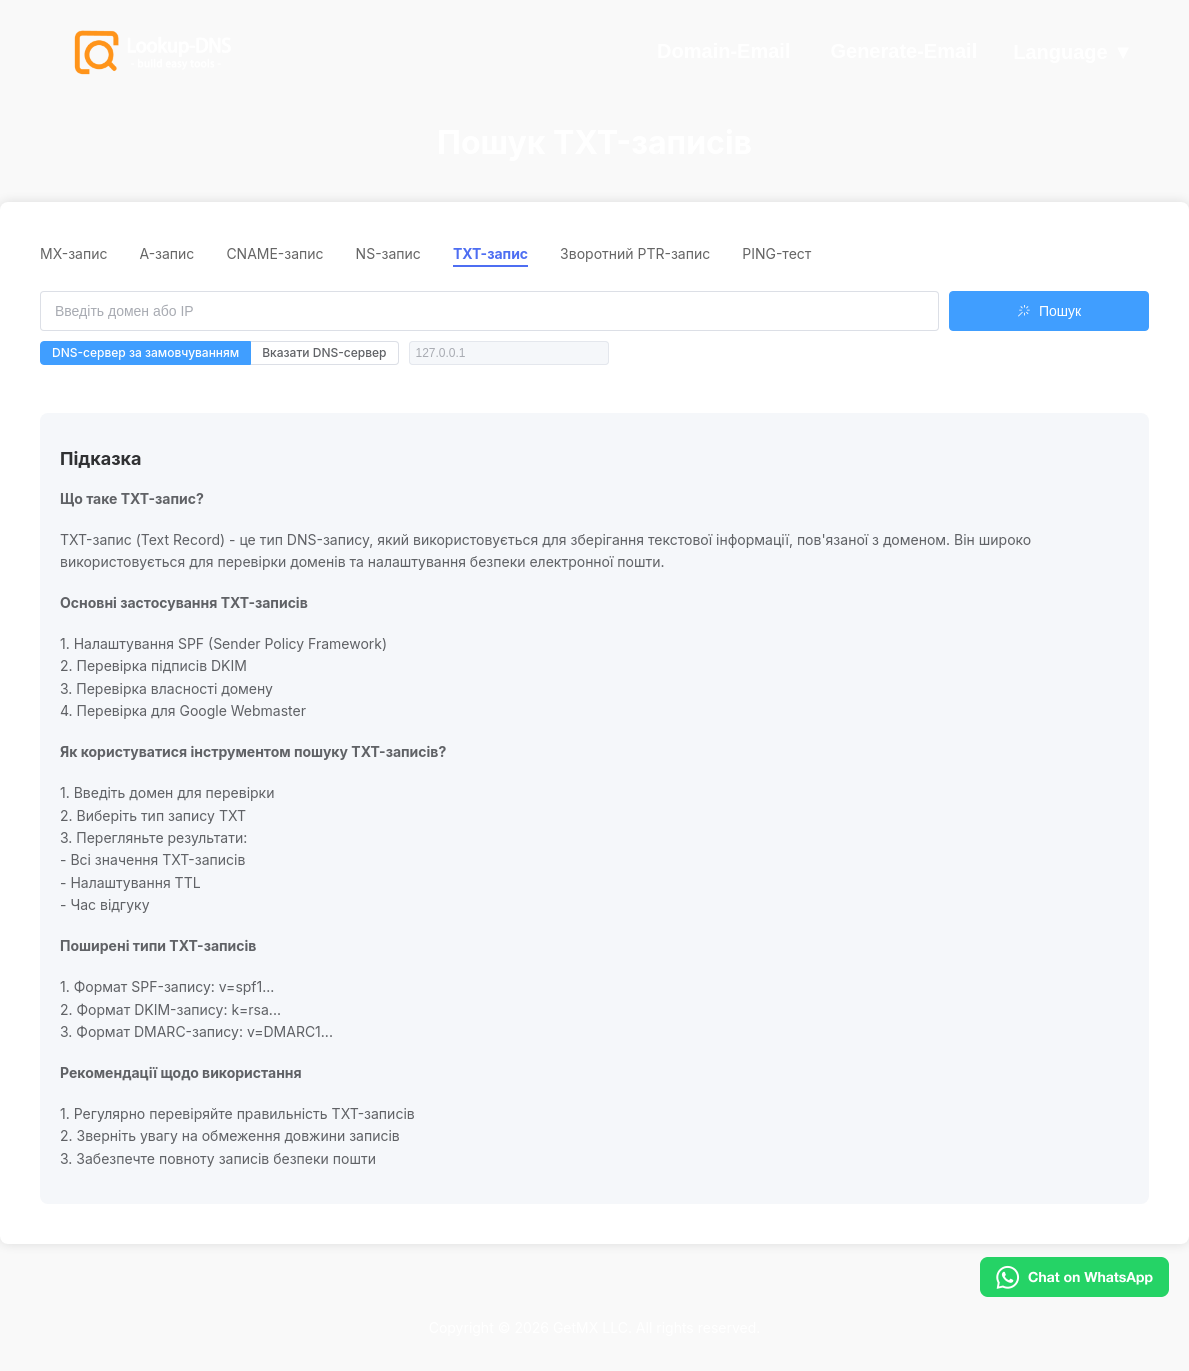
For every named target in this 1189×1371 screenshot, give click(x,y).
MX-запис (73, 253)
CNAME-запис (274, 253)
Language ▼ (1073, 53)
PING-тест (776, 253)
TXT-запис (490, 253)
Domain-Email (723, 51)
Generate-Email (903, 51)
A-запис (166, 253)
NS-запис (388, 253)
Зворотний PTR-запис (635, 253)
